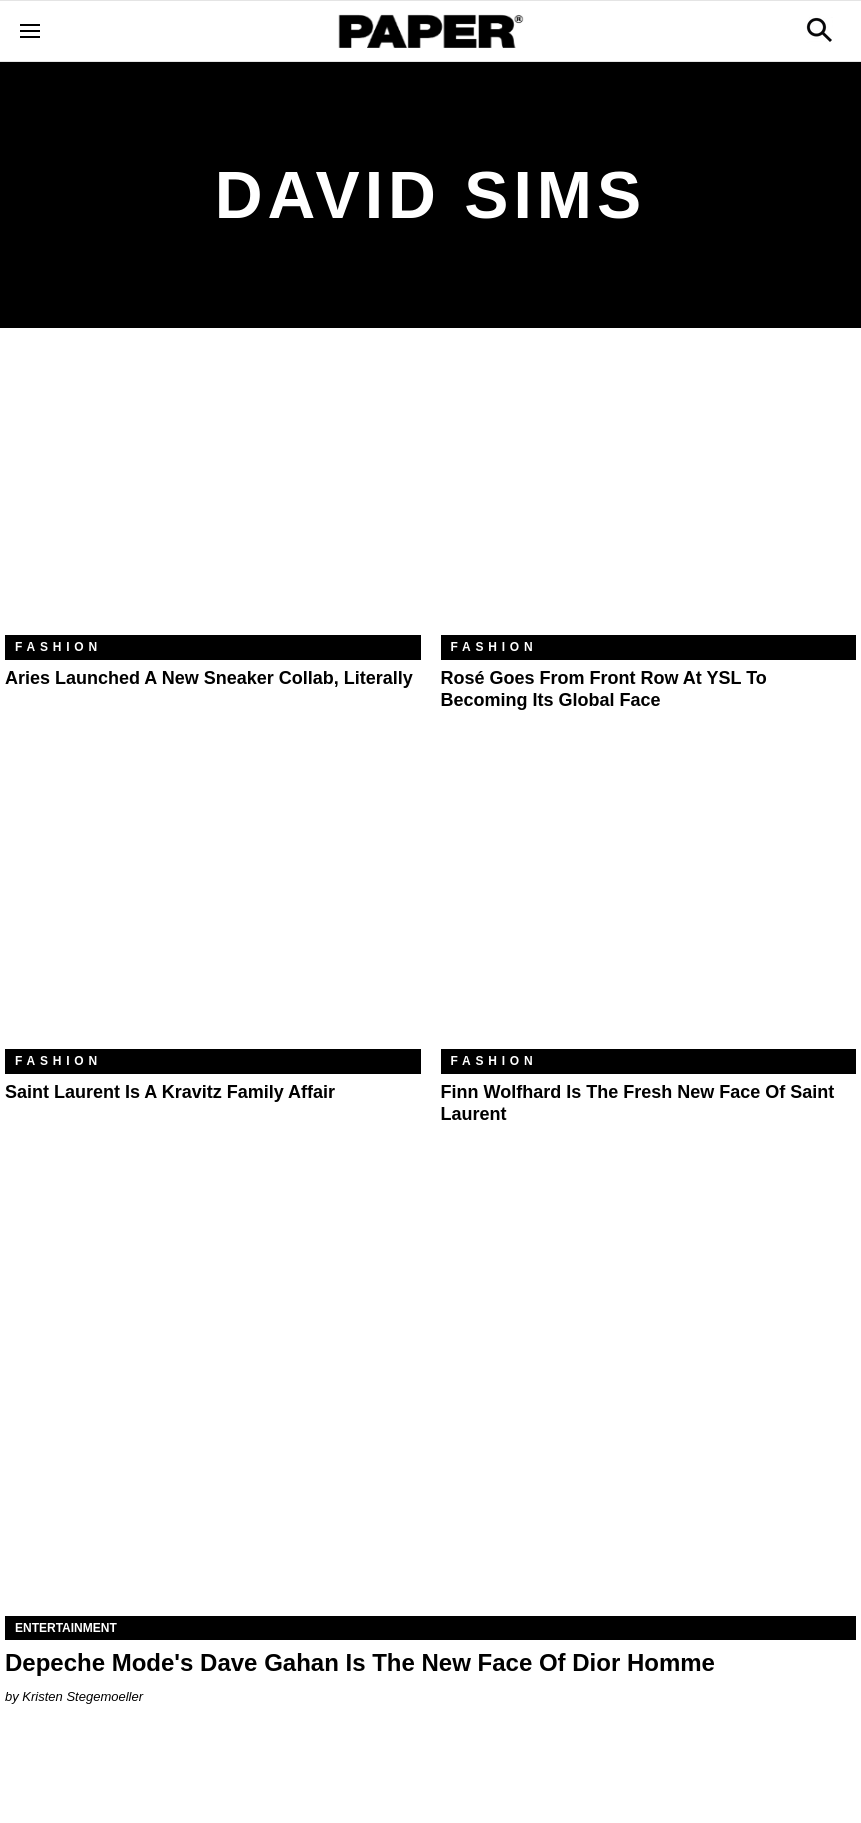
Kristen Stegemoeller (82, 1696)
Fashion (58, 647)
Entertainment (66, 1628)
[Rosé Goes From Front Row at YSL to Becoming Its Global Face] (649, 496)
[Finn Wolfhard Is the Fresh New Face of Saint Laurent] (649, 910)
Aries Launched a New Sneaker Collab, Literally (209, 678)
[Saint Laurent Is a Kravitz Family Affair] (213, 910)
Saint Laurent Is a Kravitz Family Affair (170, 1092)
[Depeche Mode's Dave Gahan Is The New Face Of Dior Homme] (430, 1404)
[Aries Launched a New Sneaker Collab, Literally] (213, 496)
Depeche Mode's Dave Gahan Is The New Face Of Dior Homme (360, 1662)
